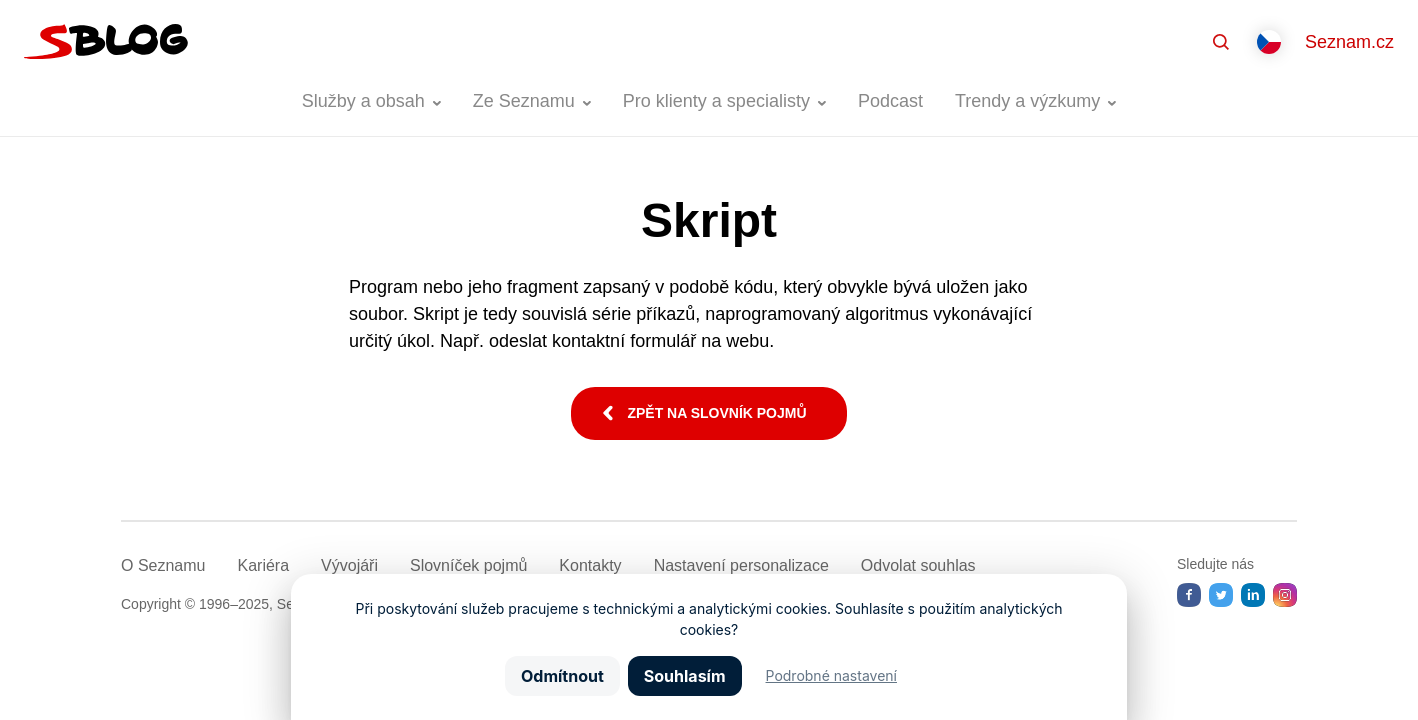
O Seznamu (163, 565)
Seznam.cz (1349, 42)
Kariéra (263, 565)
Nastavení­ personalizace (741, 565)
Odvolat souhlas (918, 565)
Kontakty (590, 565)
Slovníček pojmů (468, 565)
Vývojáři (349, 565)
